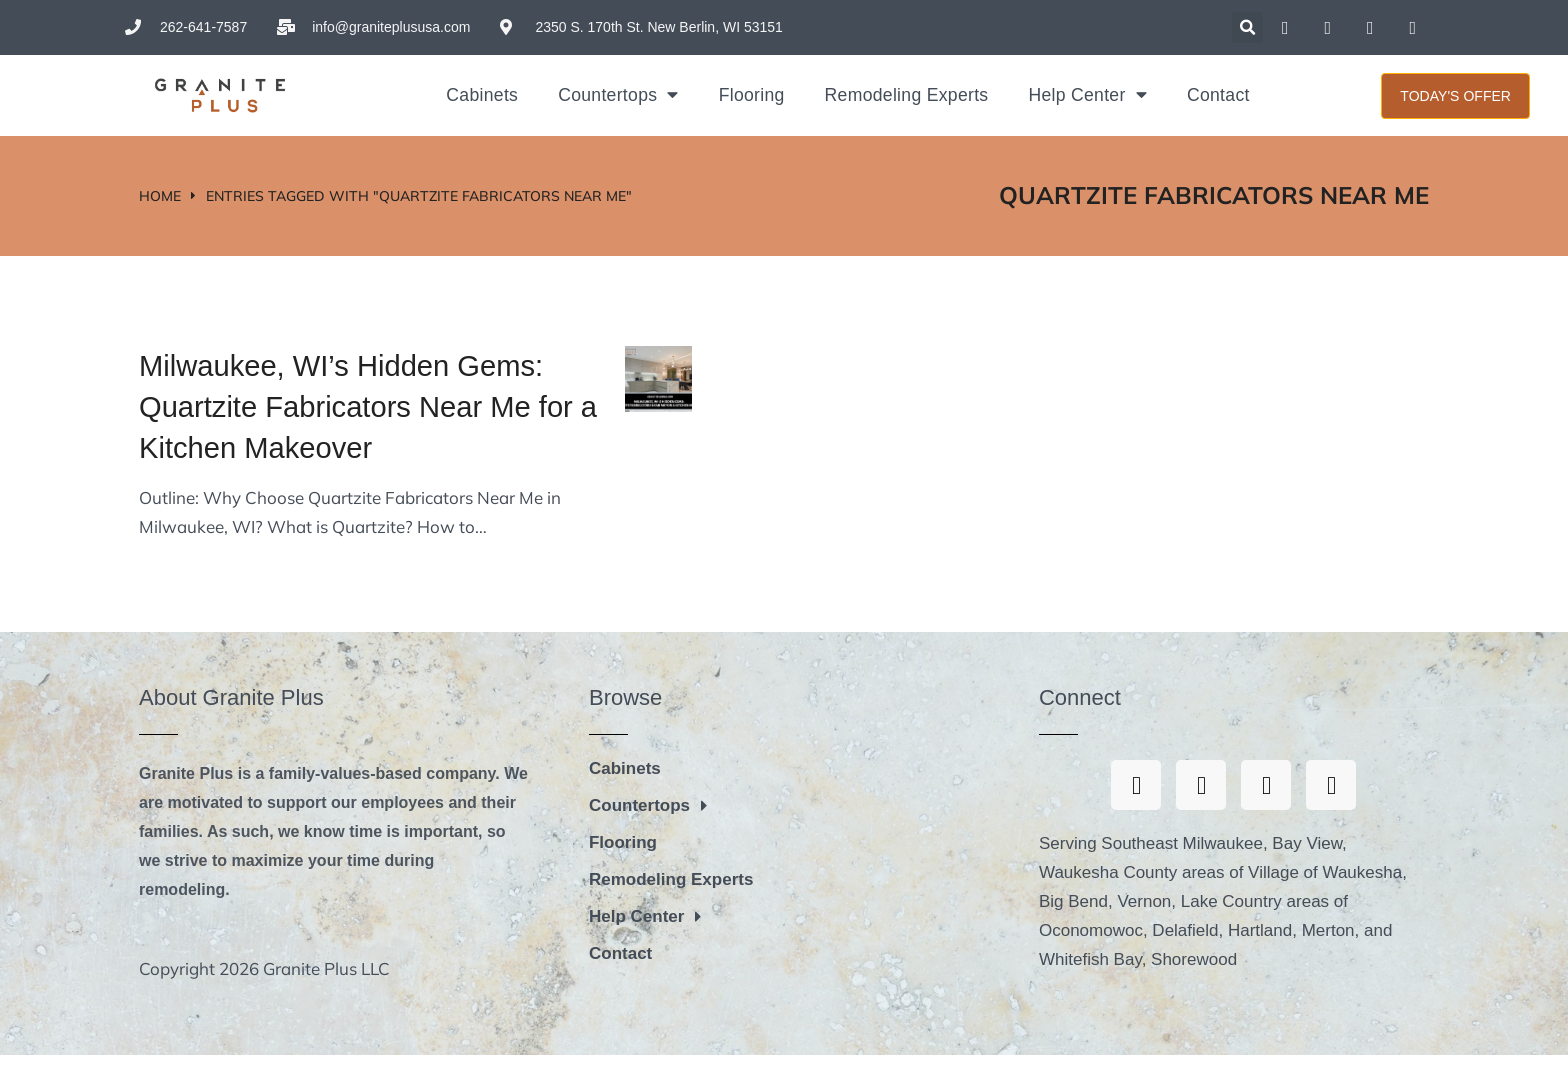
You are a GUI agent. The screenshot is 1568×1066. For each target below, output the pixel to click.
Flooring (752, 95)
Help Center (1087, 95)
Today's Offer (1455, 96)
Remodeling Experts (907, 95)
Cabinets (482, 95)
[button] (1247, 27)
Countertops (618, 95)
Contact (1218, 95)
